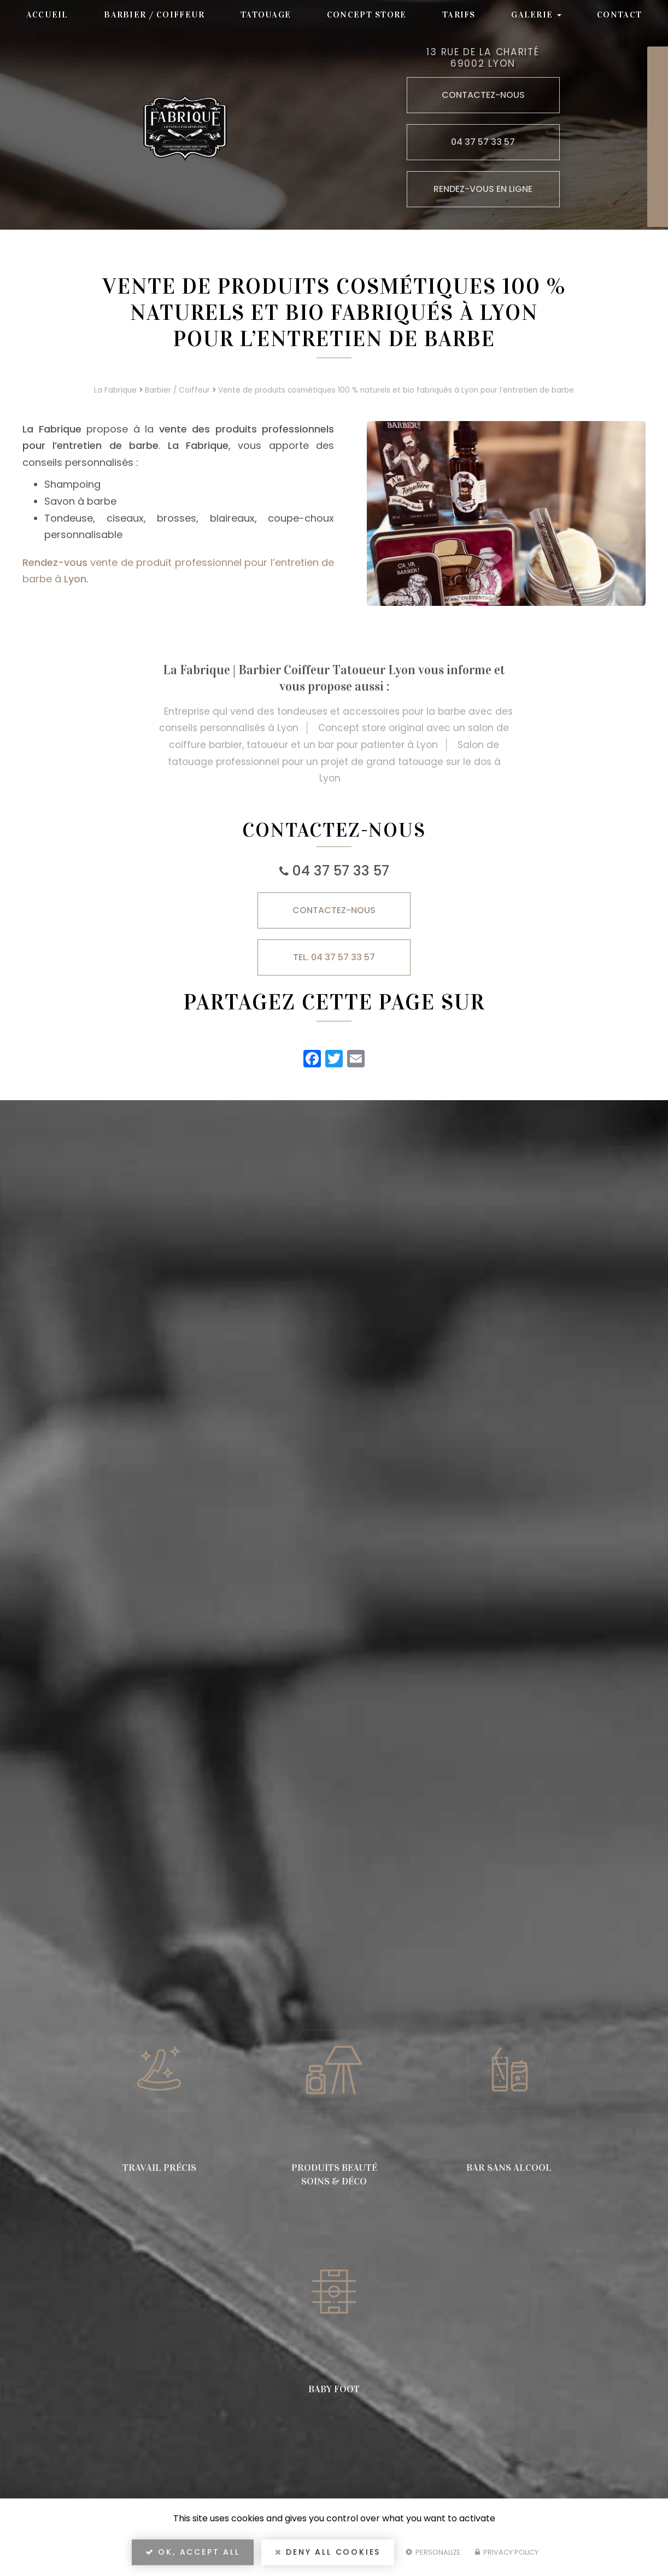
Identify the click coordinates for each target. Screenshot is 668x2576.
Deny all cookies (327, 2551)
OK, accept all (192, 2551)
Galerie (536, 14)
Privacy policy (506, 2552)
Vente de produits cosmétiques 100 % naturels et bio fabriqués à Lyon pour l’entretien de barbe (396, 390)
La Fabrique (115, 390)
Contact (619, 14)
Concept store (367, 14)
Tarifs (459, 14)
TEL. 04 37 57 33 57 (334, 957)
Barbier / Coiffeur (154, 14)
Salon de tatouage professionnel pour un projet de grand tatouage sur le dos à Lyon (334, 761)
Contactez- (334, 910)
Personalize (433, 2552)
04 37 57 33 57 (340, 870)
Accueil (47, 14)
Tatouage (266, 14)
